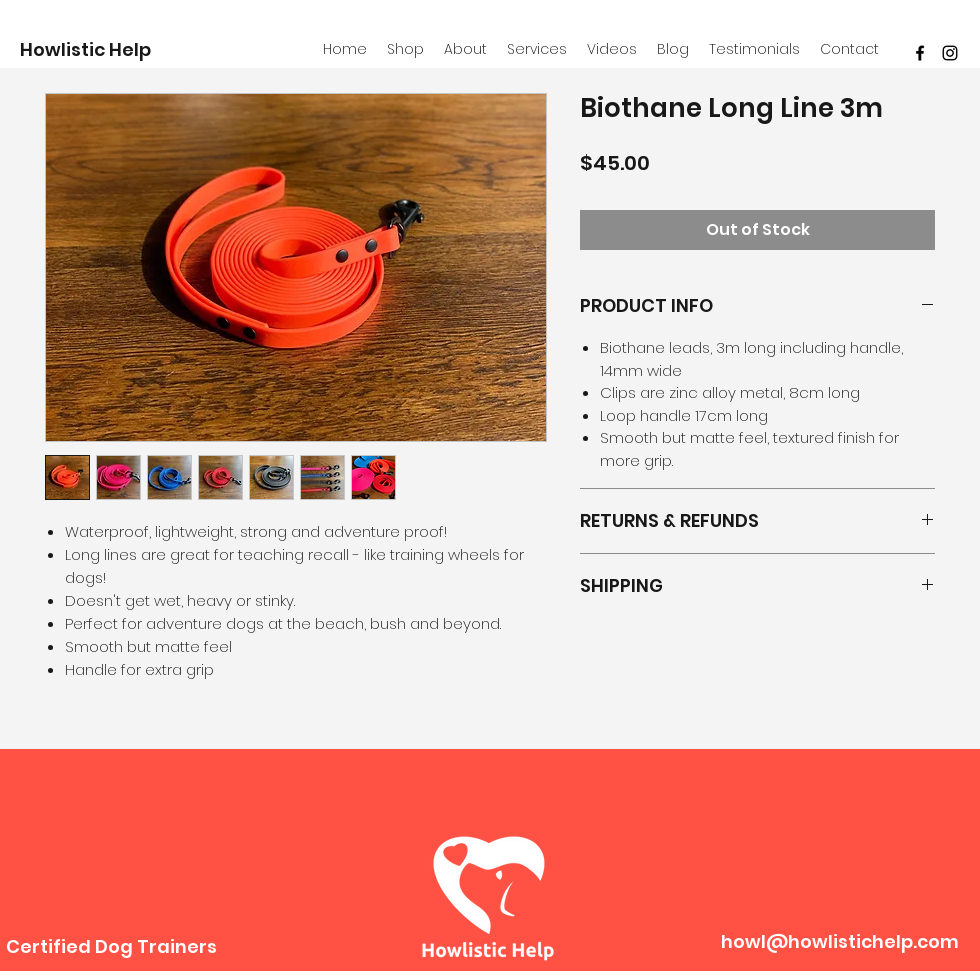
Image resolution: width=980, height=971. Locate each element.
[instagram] (950, 53)
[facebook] (920, 53)
